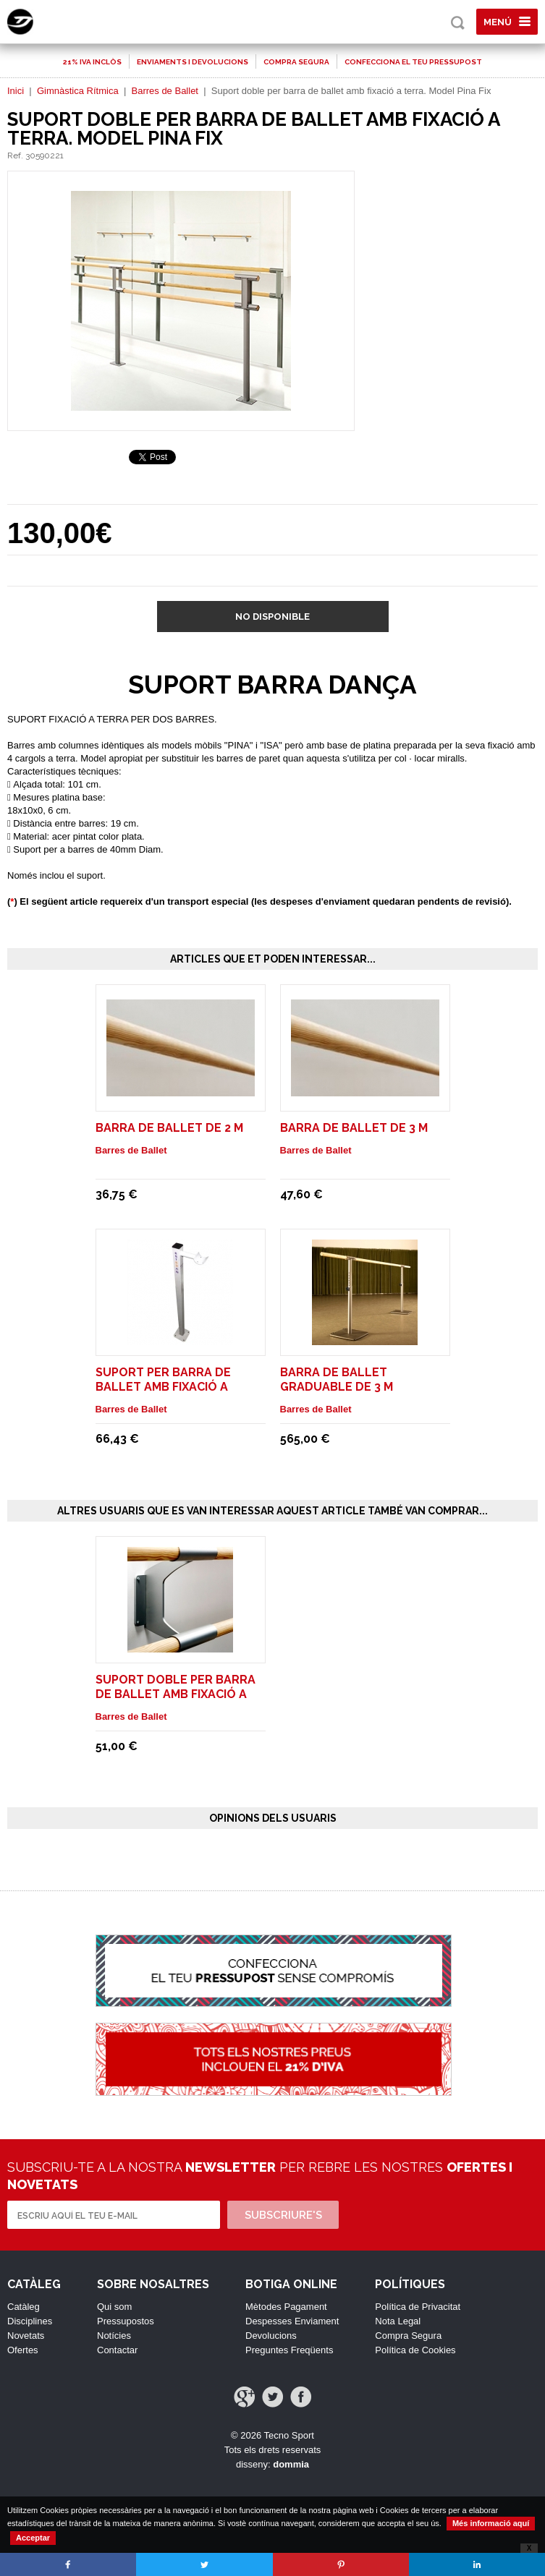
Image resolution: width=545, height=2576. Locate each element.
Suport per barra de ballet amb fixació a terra (163, 1386)
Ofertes (22, 2350)
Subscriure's (283, 2215)
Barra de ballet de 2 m (169, 1128)
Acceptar (33, 2537)
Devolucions (271, 2335)
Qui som (114, 2306)
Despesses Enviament (292, 2321)
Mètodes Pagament (286, 2306)
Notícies (114, 2335)
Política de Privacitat (417, 2306)
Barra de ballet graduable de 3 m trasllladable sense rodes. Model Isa (350, 1394)
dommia (291, 2464)
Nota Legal (398, 2321)
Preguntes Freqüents (289, 2350)
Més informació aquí (490, 2523)
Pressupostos (125, 2321)
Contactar (117, 2350)
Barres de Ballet (164, 90)
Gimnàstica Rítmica (78, 90)
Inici (15, 90)
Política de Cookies (415, 2350)
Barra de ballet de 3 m (354, 1128)
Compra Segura (408, 2335)
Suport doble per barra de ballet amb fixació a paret (175, 1694)
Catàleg (23, 2306)
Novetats (25, 2335)
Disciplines (29, 2321)
